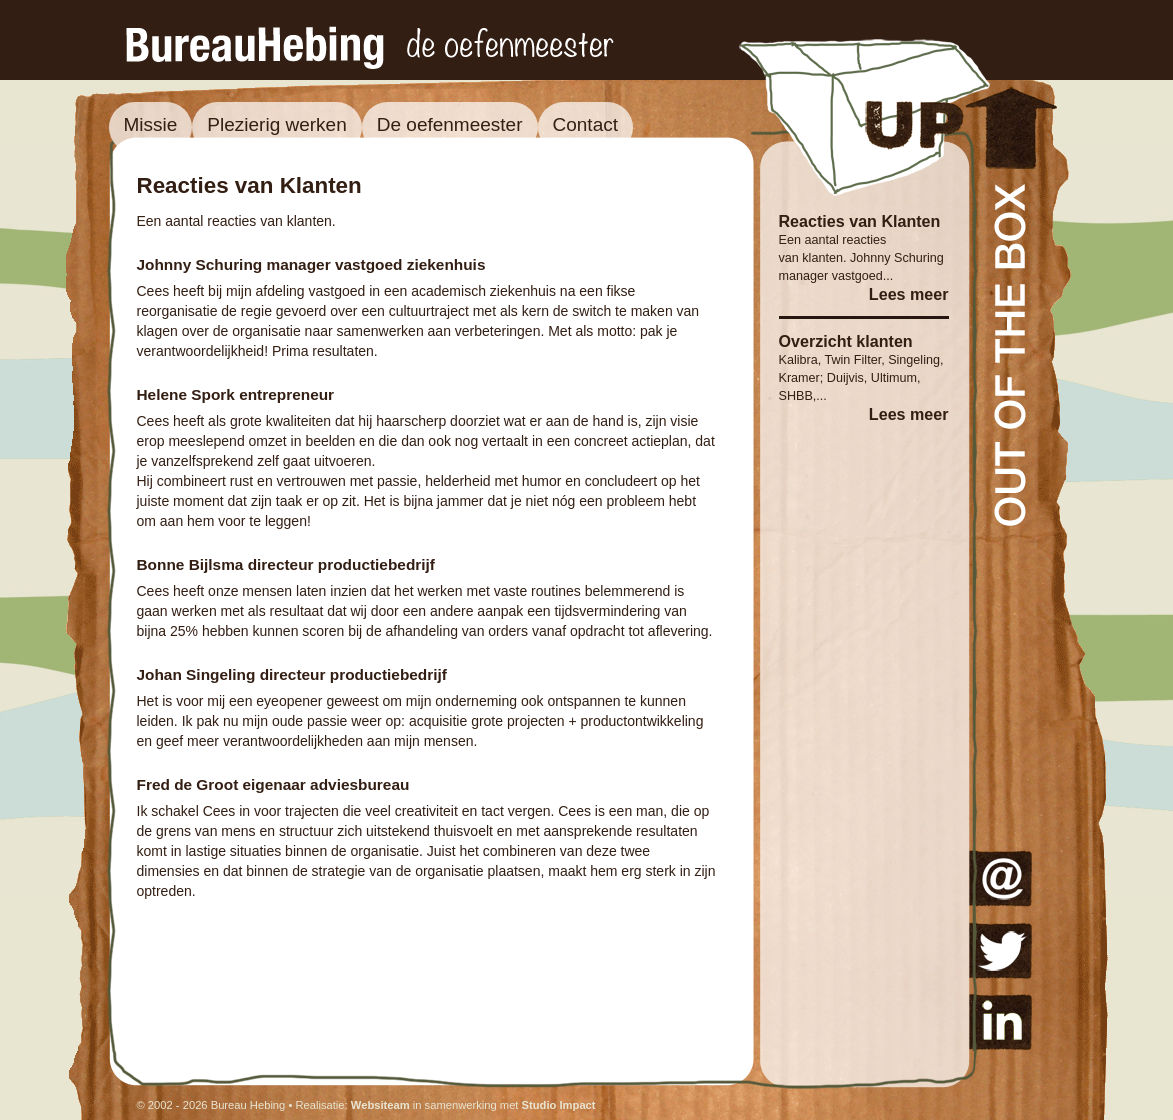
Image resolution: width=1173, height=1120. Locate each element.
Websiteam (380, 1105)
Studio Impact (559, 1105)
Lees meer (909, 294)
